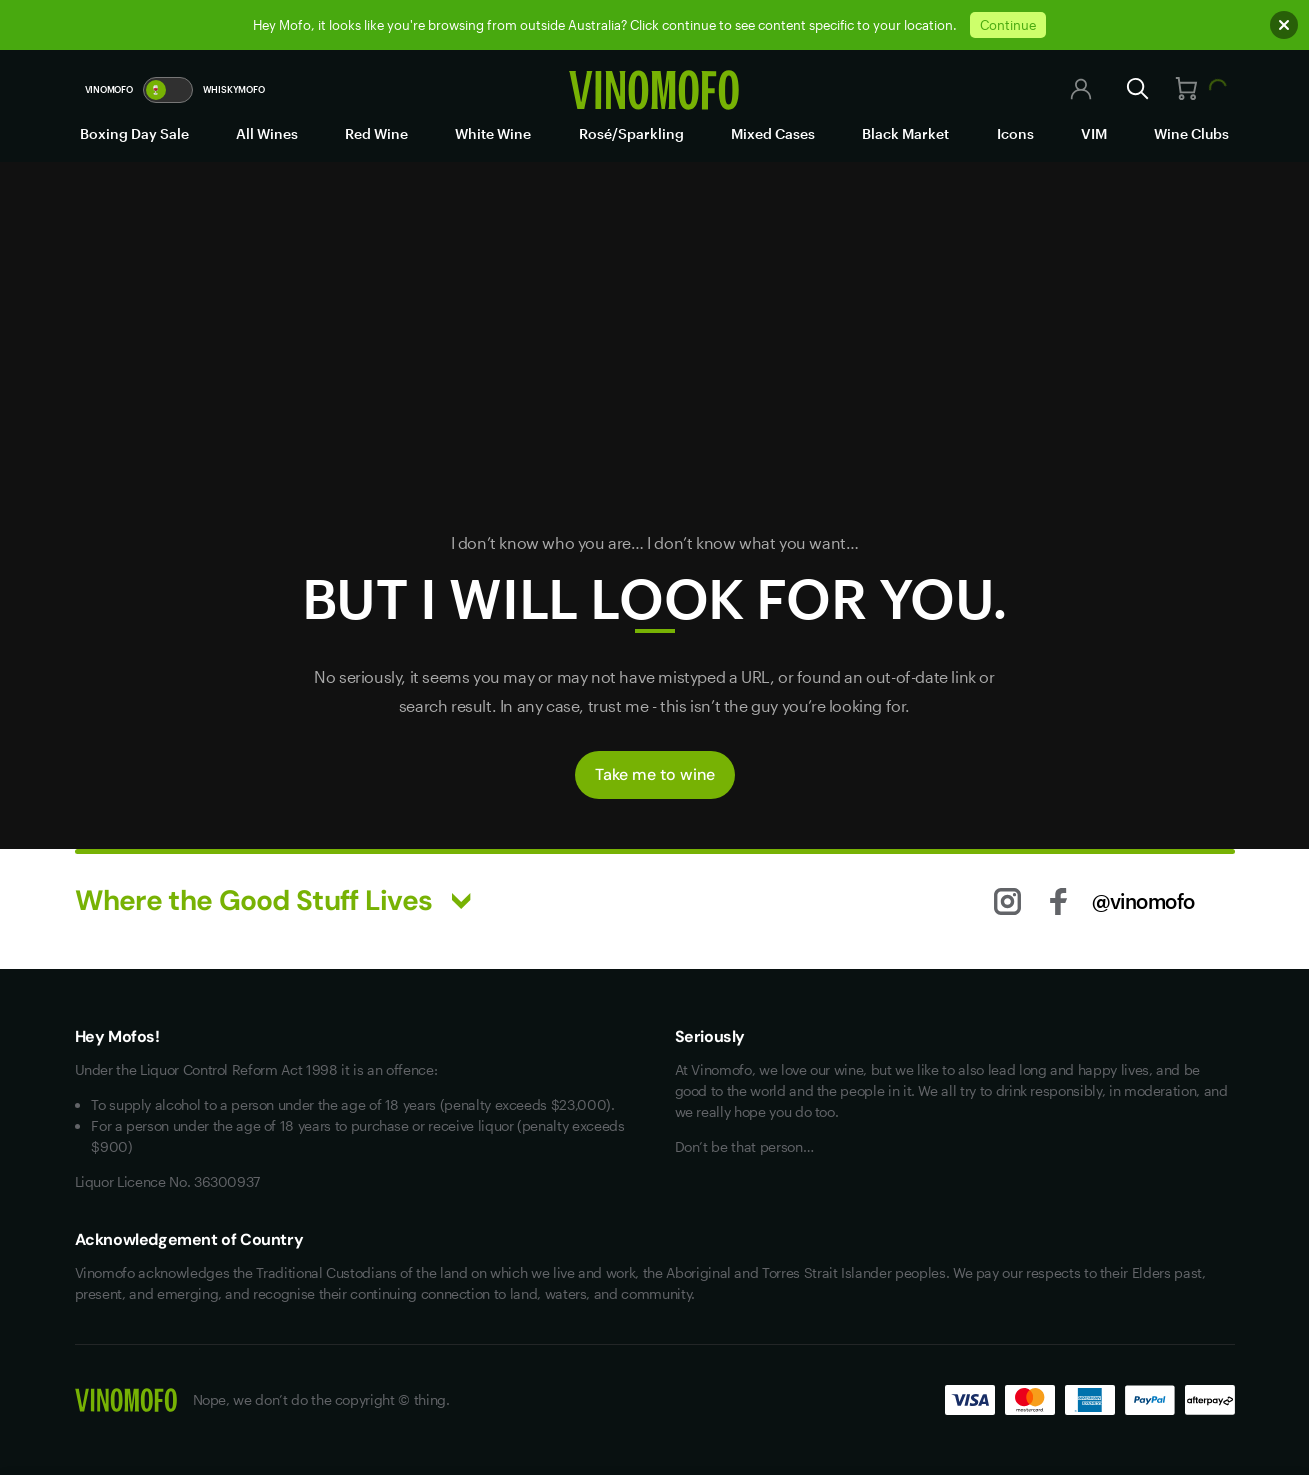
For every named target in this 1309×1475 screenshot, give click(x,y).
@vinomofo (1143, 901)
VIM (1094, 133)
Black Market (905, 133)
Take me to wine (655, 774)
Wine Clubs (1191, 133)
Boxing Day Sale (134, 133)
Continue (1008, 25)
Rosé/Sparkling (631, 133)
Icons (1015, 133)
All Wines (267, 133)
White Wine (493, 133)
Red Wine (376, 133)
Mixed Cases (773, 133)
